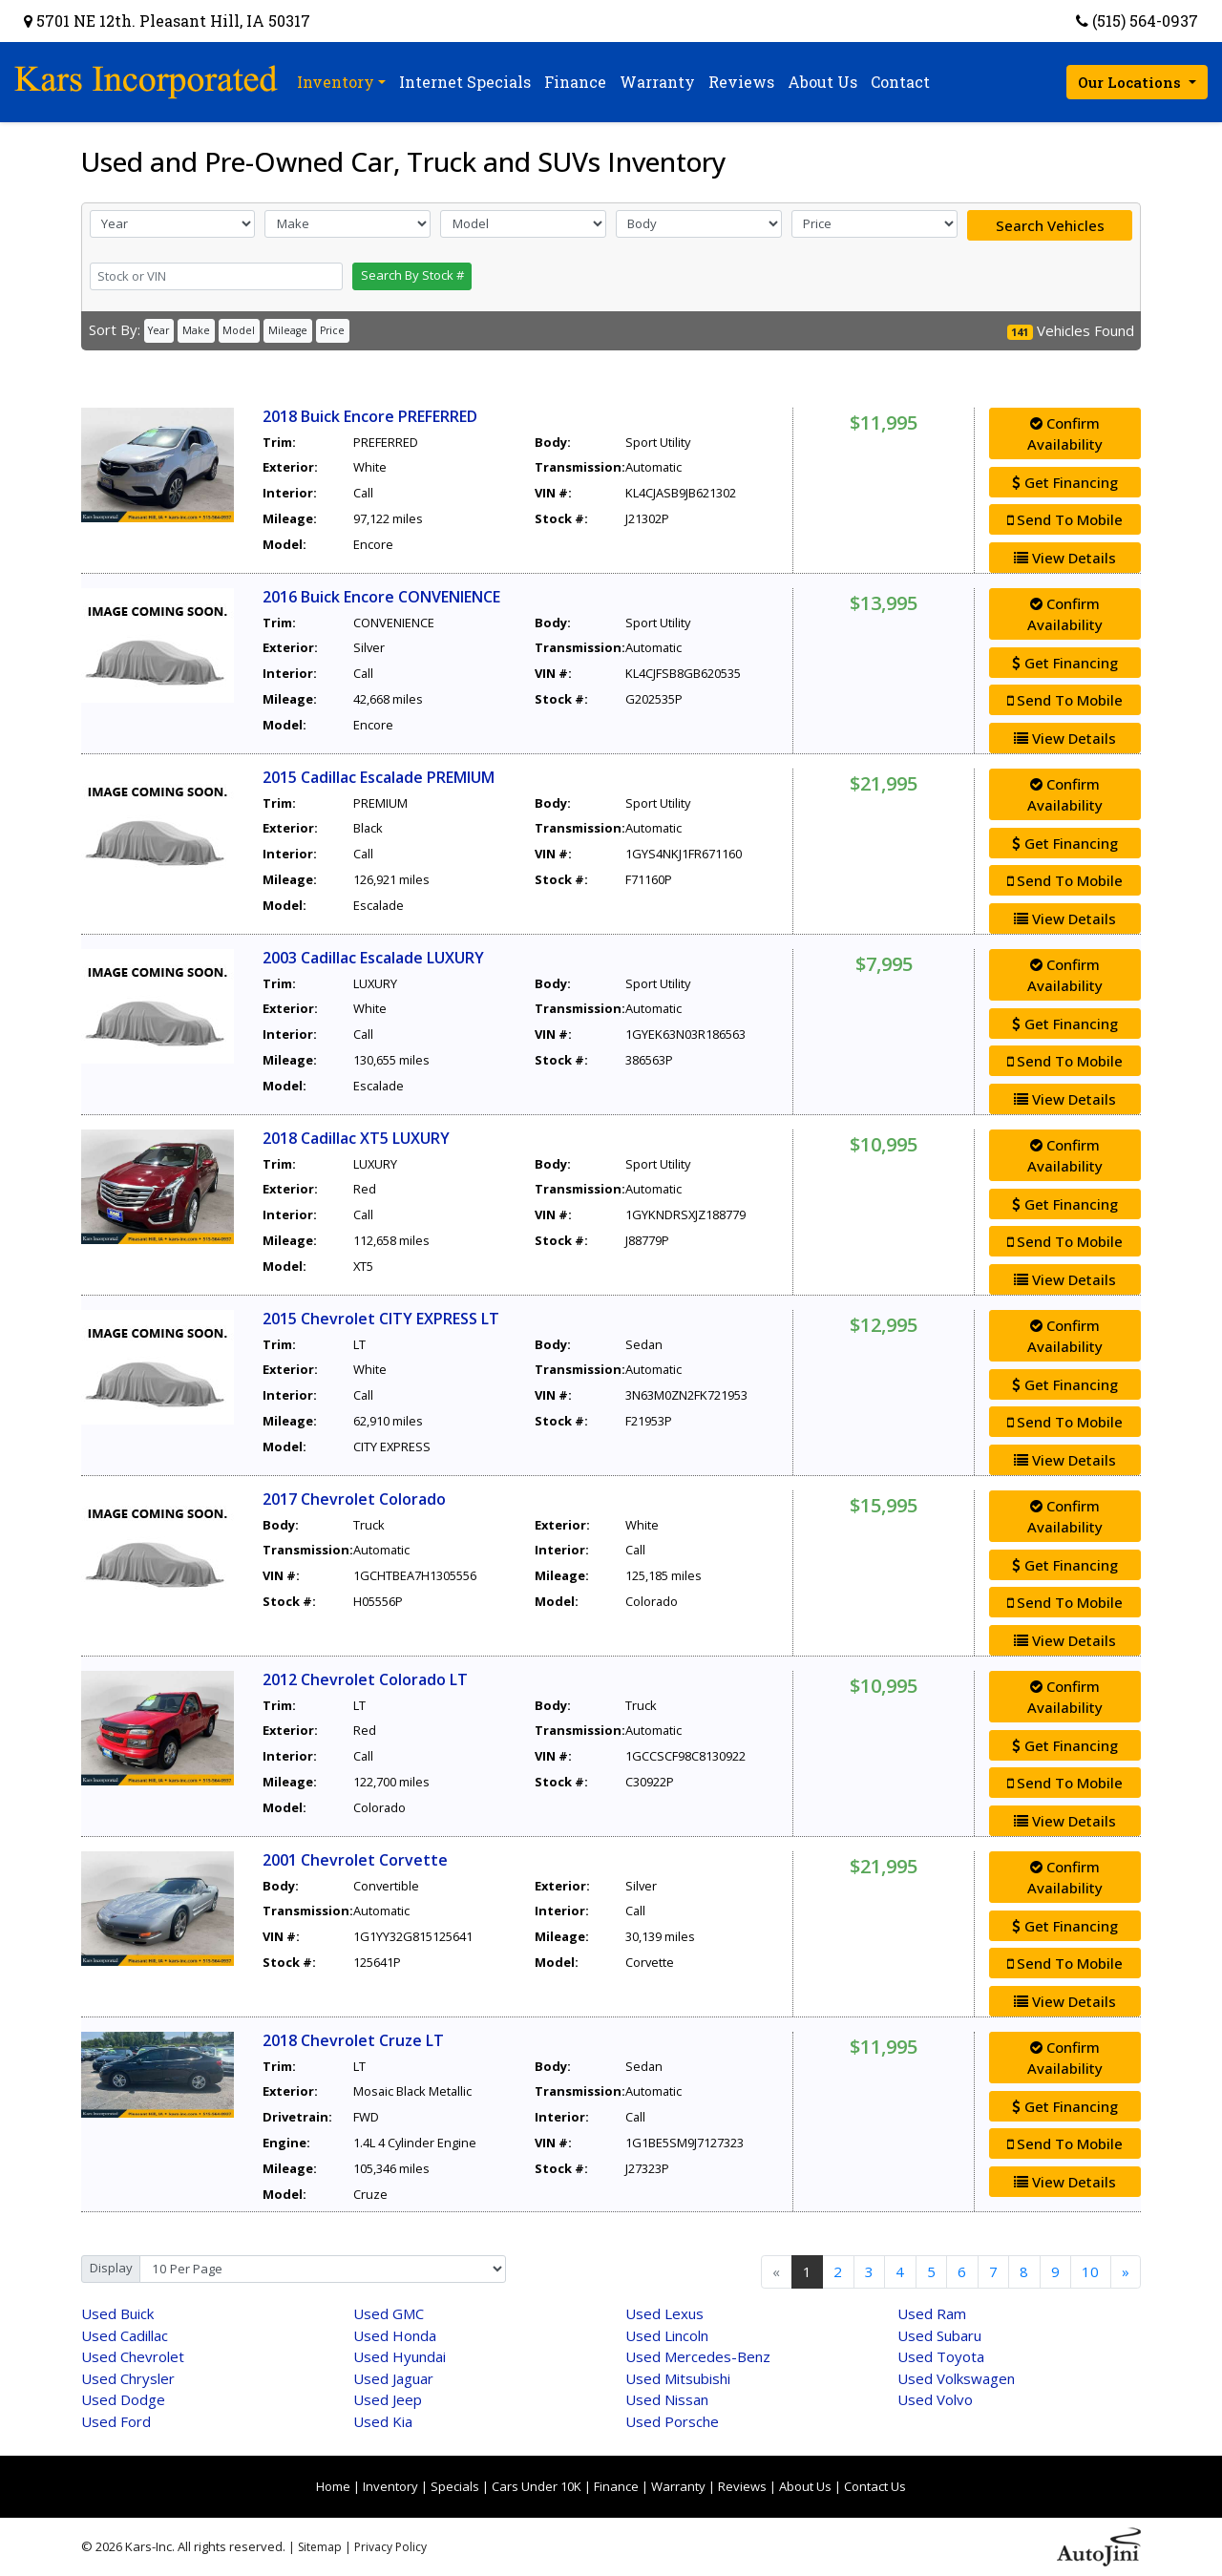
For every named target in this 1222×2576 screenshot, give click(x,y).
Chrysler (128, 2378)
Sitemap (320, 2547)
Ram (931, 2313)
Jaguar (393, 2378)
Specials (455, 2486)
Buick (117, 2313)
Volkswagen (956, 2378)
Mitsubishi (677, 2378)
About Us (805, 2486)
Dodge (123, 2399)
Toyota (940, 2356)
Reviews (742, 2486)
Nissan (666, 2399)
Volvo (935, 2399)
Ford (116, 2421)
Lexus (664, 2313)
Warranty (678, 2486)
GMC (388, 2313)
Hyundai (399, 2356)
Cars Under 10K (536, 2486)
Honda (394, 2335)
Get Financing (1065, 482)
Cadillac (124, 2335)
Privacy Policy (390, 2547)
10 (1090, 2271)
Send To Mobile (1065, 519)
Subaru (939, 2335)
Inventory (390, 2486)
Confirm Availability (1065, 433)
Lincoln (666, 2335)
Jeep (387, 2399)
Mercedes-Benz (697, 2356)
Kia (382, 2421)
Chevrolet (132, 2356)
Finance (616, 2486)
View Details (1065, 557)
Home (333, 2486)
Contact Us (875, 2486)
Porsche (672, 2421)
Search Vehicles (1050, 225)
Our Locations (1131, 82)
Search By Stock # (412, 275)
